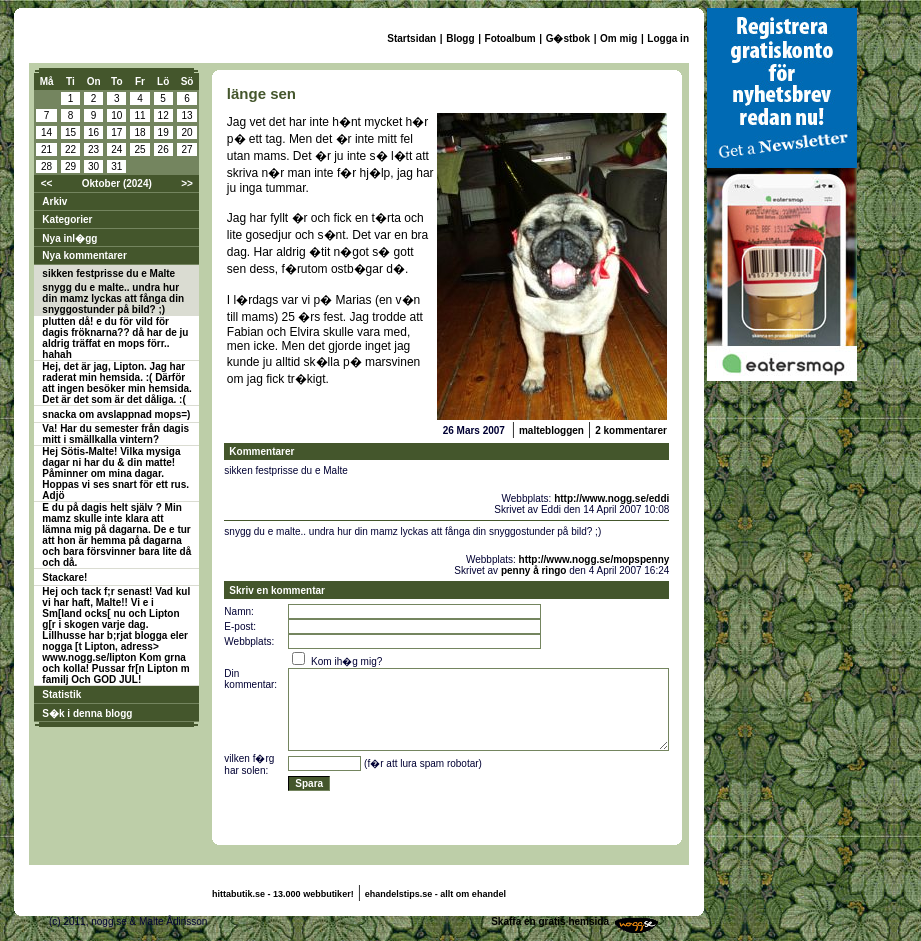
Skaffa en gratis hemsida (550, 921)
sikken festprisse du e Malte (108, 273)
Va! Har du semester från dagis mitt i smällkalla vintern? (115, 434)
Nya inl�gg (69, 238)
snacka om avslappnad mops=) (116, 414)
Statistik (61, 694)
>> (187, 183)
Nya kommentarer (84, 255)
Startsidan (411, 38)
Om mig (618, 38)
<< (47, 183)
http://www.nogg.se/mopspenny (594, 559)
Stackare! (64, 577)
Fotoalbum (510, 38)
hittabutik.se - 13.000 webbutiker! (283, 894)
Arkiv (54, 201)
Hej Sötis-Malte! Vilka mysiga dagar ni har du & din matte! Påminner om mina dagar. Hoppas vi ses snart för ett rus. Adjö (115, 473)
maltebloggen (551, 430)
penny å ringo (534, 570)
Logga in (668, 38)
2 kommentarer (631, 430)
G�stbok (568, 38)
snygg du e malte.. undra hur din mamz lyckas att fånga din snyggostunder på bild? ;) (113, 298)
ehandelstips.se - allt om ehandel (435, 894)
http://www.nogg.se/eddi (611, 498)
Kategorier (67, 219)
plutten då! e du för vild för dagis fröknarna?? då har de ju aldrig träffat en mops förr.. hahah (115, 338)
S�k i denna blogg (87, 713)
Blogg (460, 38)
